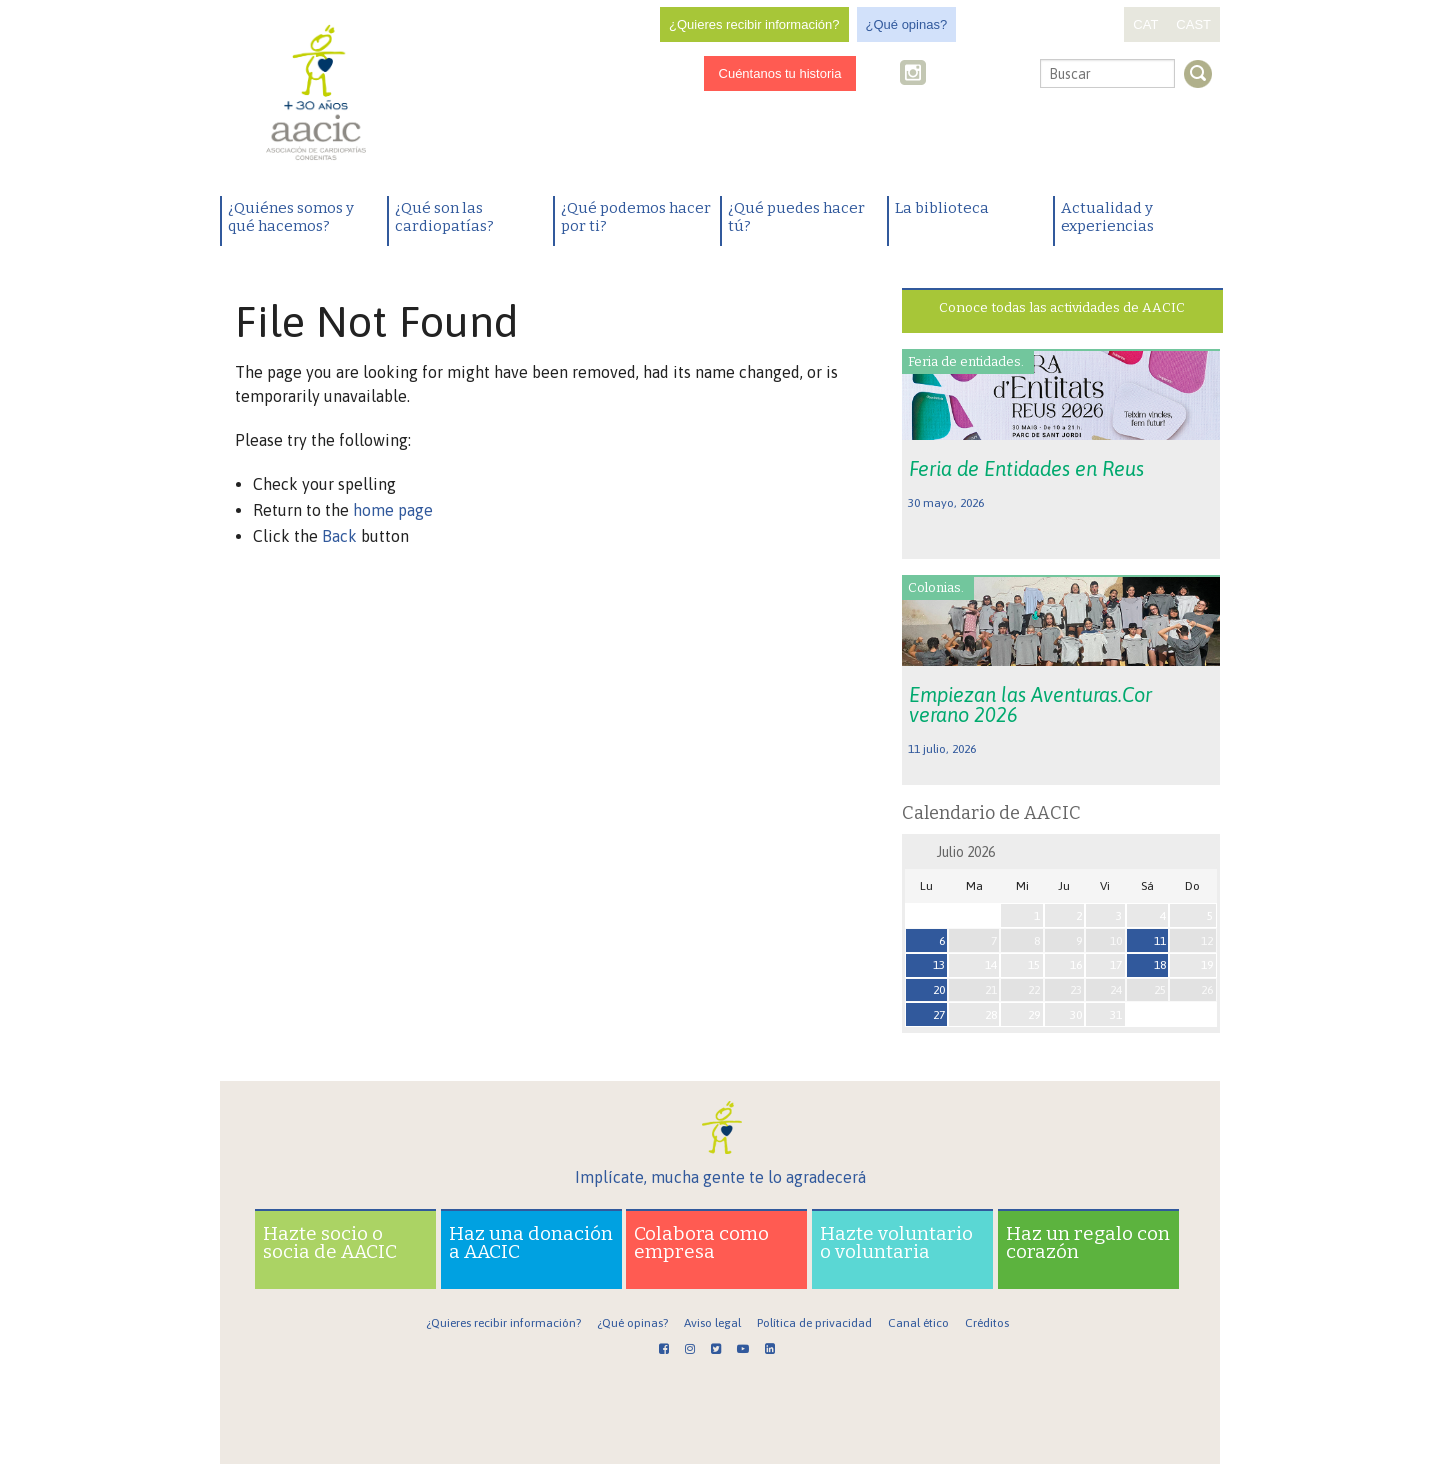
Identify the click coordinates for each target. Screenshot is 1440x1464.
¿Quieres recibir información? (754, 24)
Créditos (987, 1323)
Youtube (978, 74)
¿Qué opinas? (907, 24)
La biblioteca (942, 208)
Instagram (915, 74)
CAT (1145, 24)
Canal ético (918, 1323)
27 (939, 1015)
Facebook (885, 74)
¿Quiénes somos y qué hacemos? (291, 217)
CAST (1193, 24)
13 (939, 965)
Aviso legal (712, 1323)
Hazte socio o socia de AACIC (330, 1242)
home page (393, 510)
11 (1160, 941)
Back (339, 536)
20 (939, 990)
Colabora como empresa (701, 1242)
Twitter (946, 75)
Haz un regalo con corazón (1088, 1242)
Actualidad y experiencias (1107, 217)
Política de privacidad (814, 1323)
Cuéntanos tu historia (780, 73)
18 (1160, 965)
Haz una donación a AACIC (531, 1242)
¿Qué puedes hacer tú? (796, 217)
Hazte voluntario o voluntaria (896, 1242)
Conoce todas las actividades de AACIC (1062, 307)
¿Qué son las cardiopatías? (444, 217)
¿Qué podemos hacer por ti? (636, 217)
